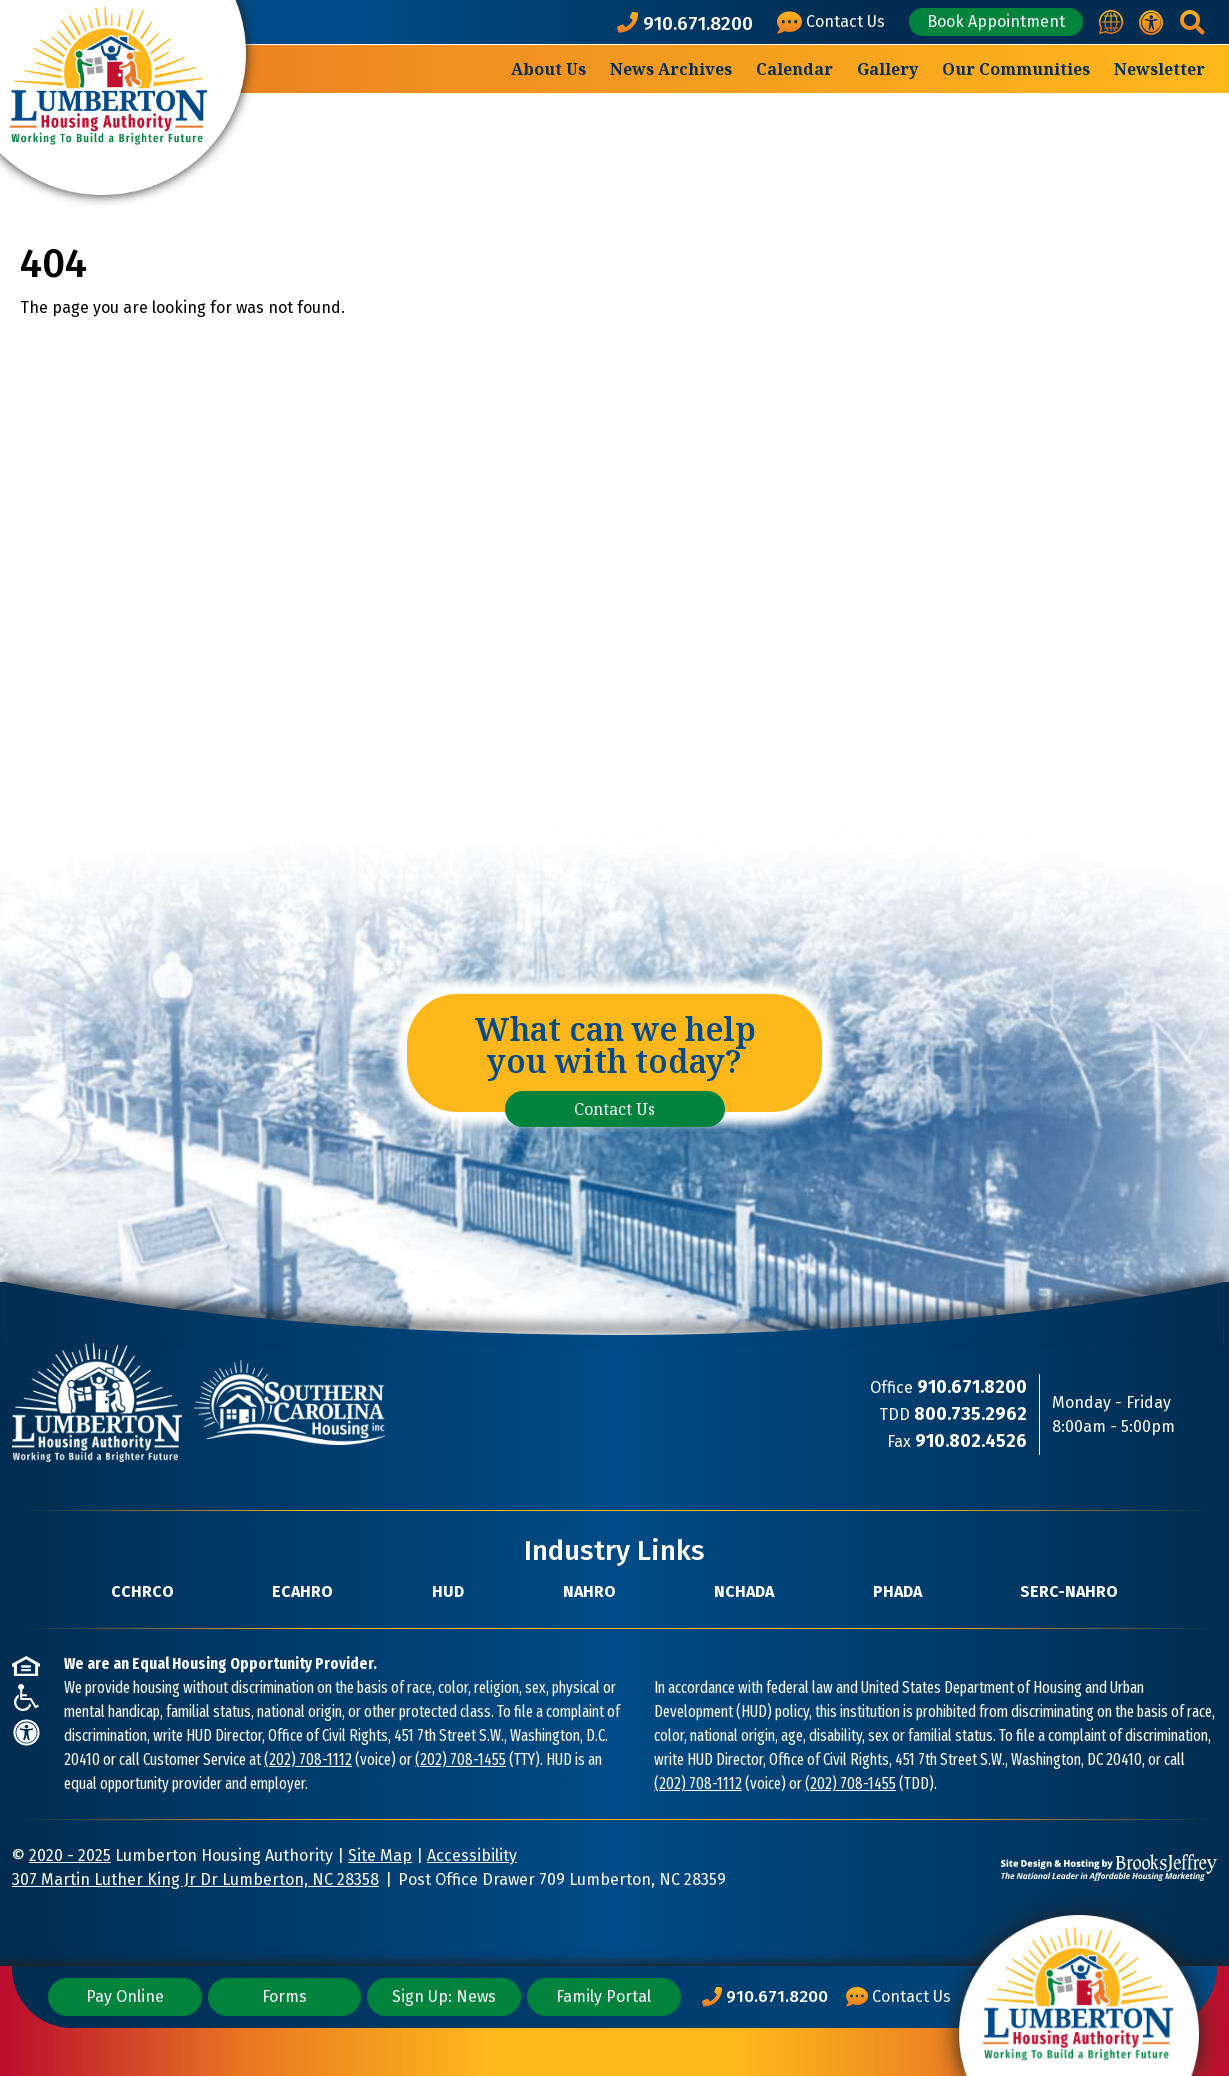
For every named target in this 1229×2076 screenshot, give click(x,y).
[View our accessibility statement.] (1151, 22)
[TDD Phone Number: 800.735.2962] (970, 1414)
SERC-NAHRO (1069, 1591)
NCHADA (744, 1591)
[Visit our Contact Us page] (835, 22)
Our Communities (1016, 69)
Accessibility (472, 1855)
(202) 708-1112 (308, 1759)
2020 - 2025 (70, 1855)
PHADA (897, 1591)
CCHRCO (142, 1591)
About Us (548, 69)
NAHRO (589, 1591)
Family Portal (603, 1996)
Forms (284, 1996)
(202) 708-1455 (460, 1759)
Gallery (887, 69)
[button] (1192, 22)
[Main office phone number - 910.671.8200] (689, 22)
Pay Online (125, 1996)
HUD (448, 1591)
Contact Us (614, 1109)
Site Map (380, 1855)
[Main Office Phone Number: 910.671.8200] (765, 1997)
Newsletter (1159, 69)
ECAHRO (302, 1591)
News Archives (671, 69)
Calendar (794, 69)
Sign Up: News (444, 1996)
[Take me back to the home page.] (123, 97)
